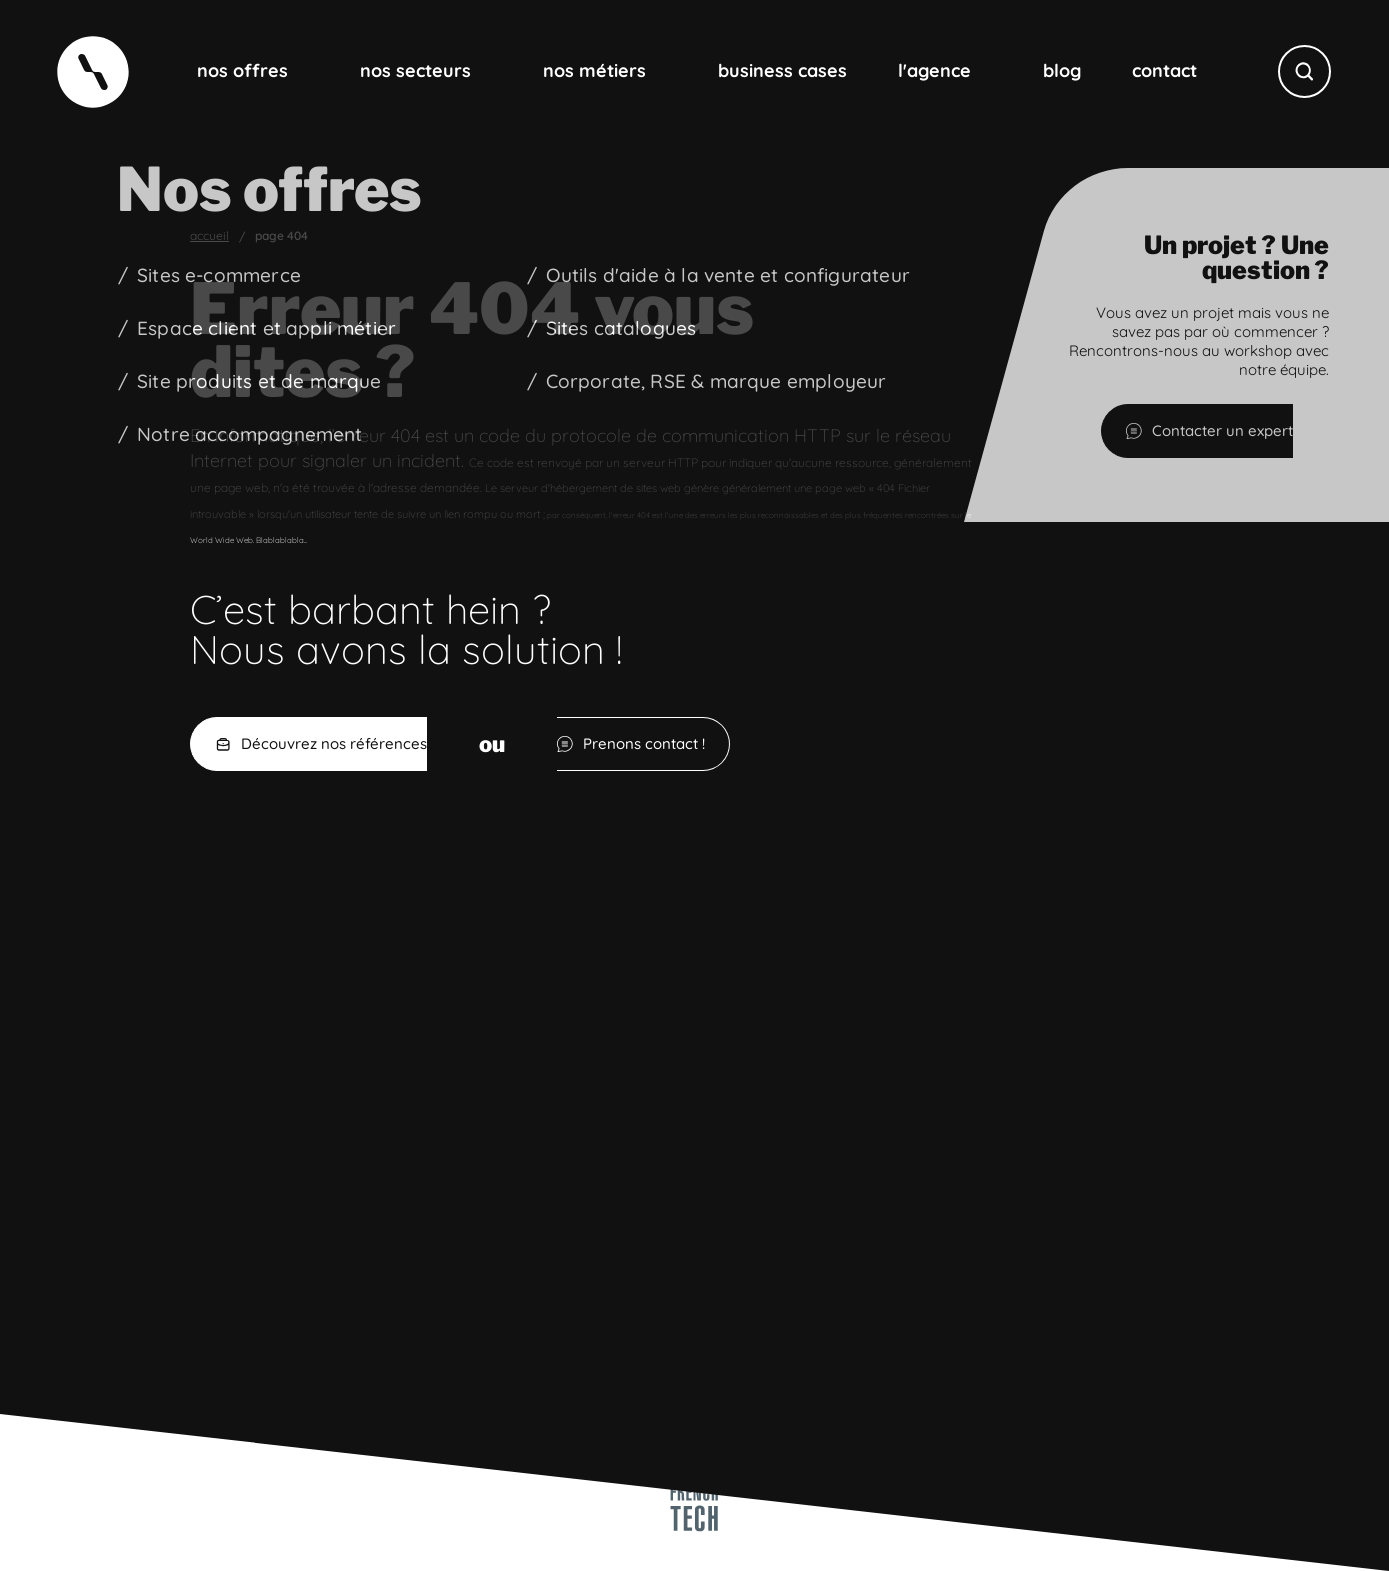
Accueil (209, 236)
